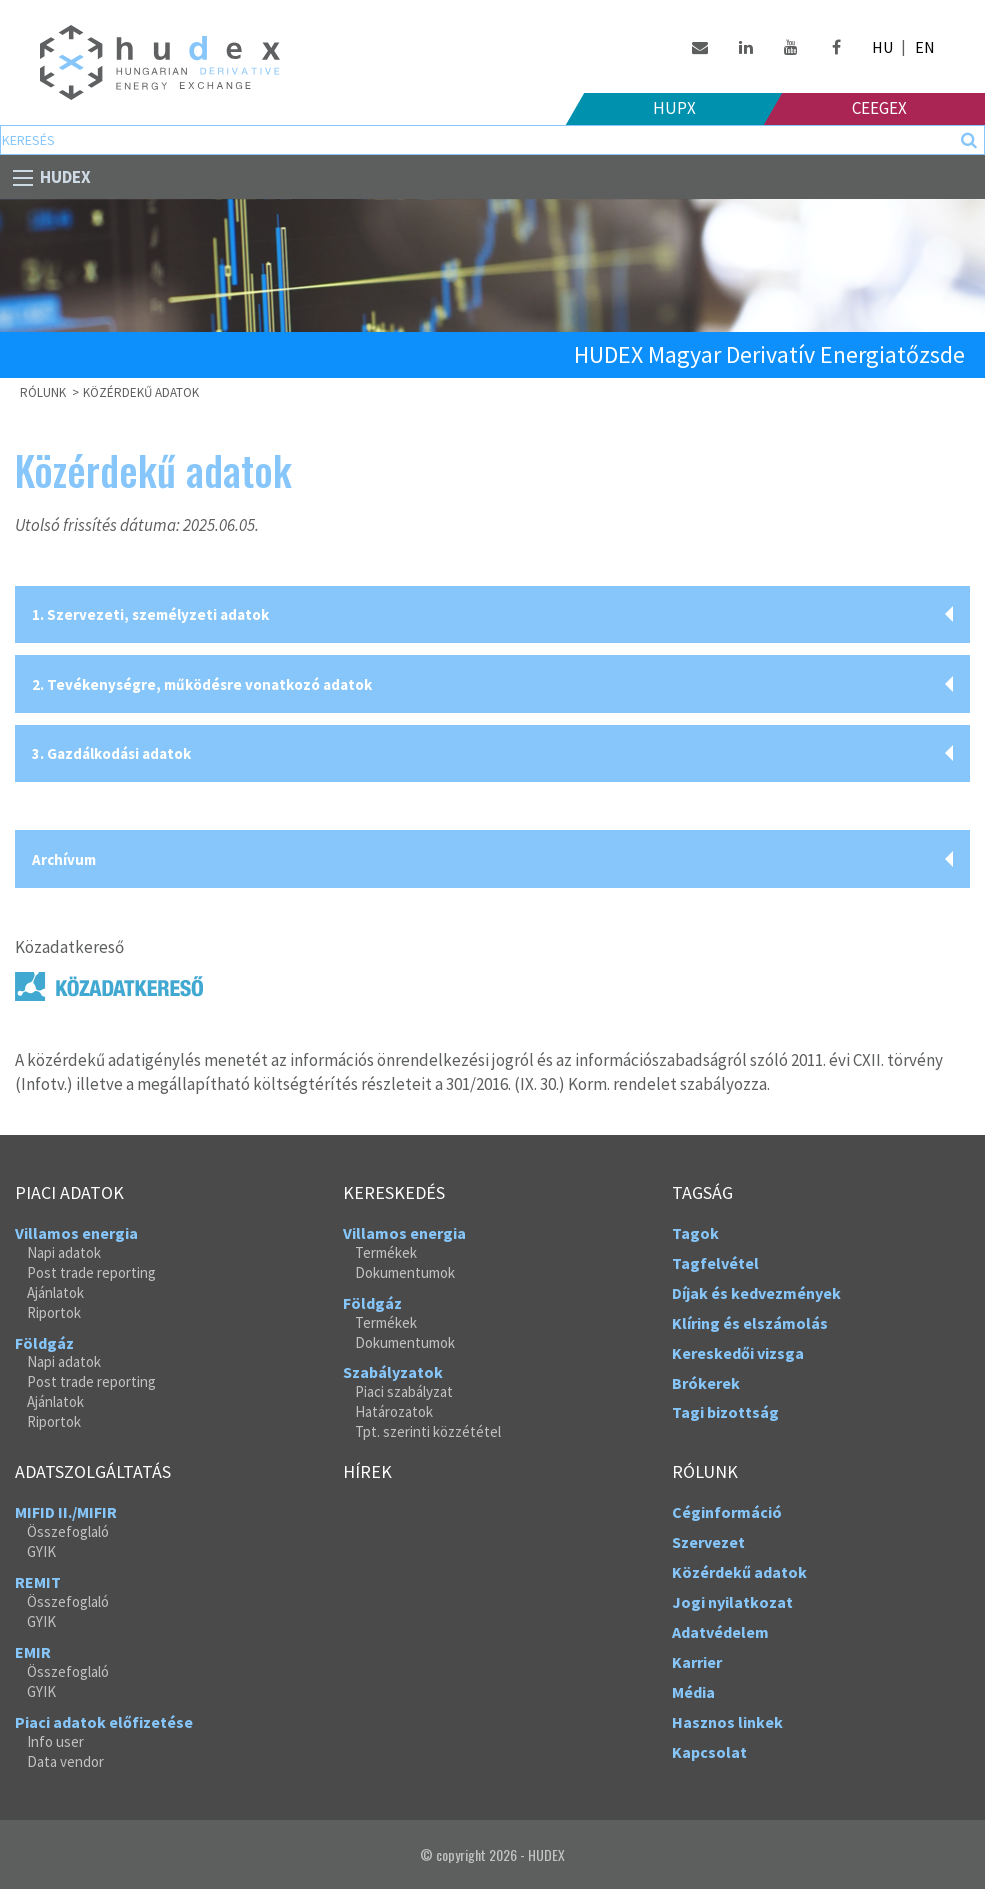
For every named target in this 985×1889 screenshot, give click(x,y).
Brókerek (706, 1383)
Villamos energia (76, 1233)
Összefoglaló (68, 1531)
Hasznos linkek (727, 1722)
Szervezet (708, 1542)
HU (882, 47)
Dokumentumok (405, 1272)
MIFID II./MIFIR (66, 1512)
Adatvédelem (720, 1632)
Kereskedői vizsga (738, 1353)
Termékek (386, 1252)
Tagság (702, 1193)
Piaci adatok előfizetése (104, 1722)
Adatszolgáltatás (93, 1472)
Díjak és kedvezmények (756, 1293)
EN (925, 47)
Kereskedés (394, 1193)
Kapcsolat (709, 1752)
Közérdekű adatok (141, 392)
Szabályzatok (393, 1372)
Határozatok (394, 1411)
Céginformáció (727, 1512)
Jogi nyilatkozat (732, 1602)
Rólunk (705, 1472)
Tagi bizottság (725, 1412)
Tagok (695, 1233)
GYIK (41, 1551)
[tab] (492, 615)
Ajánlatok (55, 1292)
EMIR (33, 1652)
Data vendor (65, 1761)
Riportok (54, 1312)
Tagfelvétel (715, 1263)
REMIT (38, 1582)
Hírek (367, 1472)
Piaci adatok (69, 1193)
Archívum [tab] (64, 859)
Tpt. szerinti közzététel (428, 1431)
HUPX (674, 108)
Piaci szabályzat (404, 1391)
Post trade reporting (91, 1272)
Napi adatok (64, 1252)
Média (693, 1692)
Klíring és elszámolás (750, 1323)
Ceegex (879, 108)
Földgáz (44, 1343)
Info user (55, 1741)
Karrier (697, 1662)
